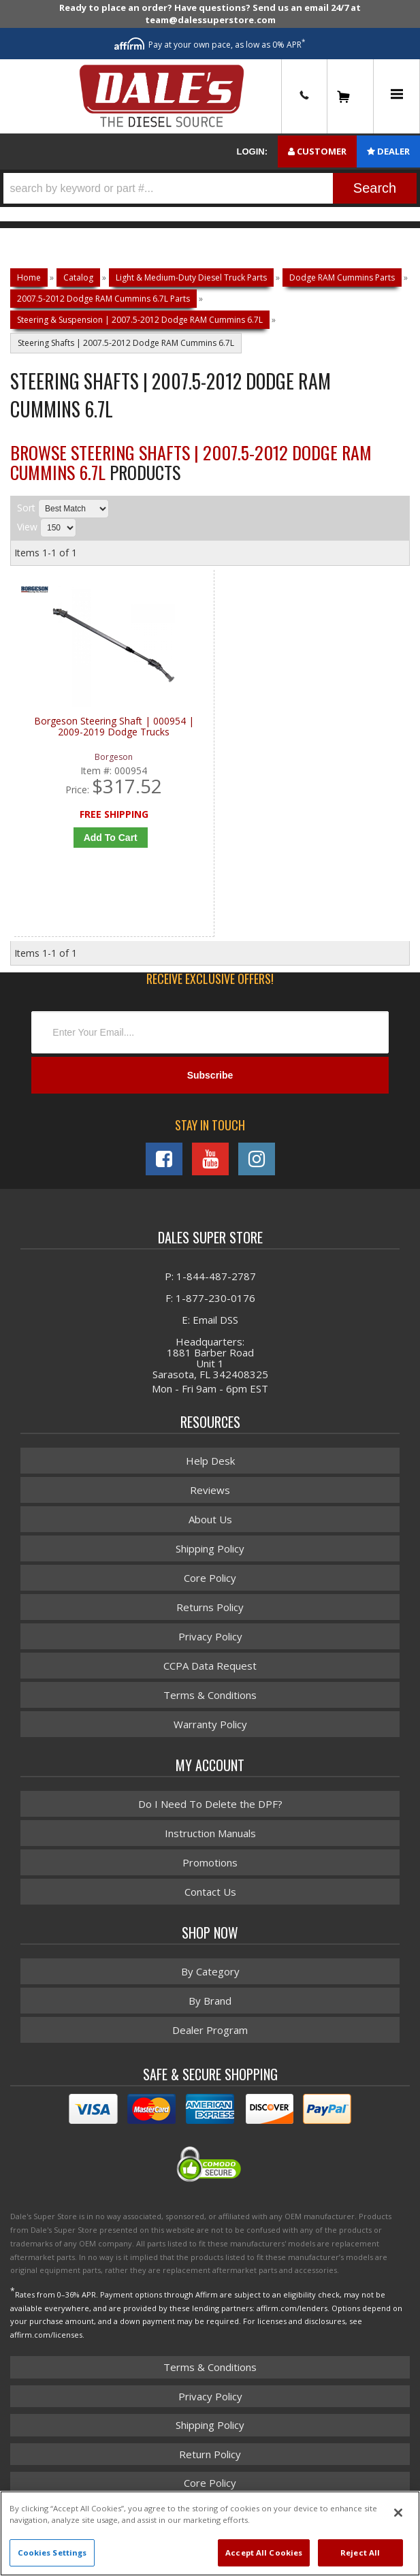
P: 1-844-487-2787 (210, 1276)
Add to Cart (111, 837)
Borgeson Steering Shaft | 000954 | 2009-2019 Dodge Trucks (114, 727)
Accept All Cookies (263, 2552)
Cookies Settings (52, 2552)
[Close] (398, 2513)
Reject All (360, 2552)
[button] (210, 188)
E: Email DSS (210, 1319)
